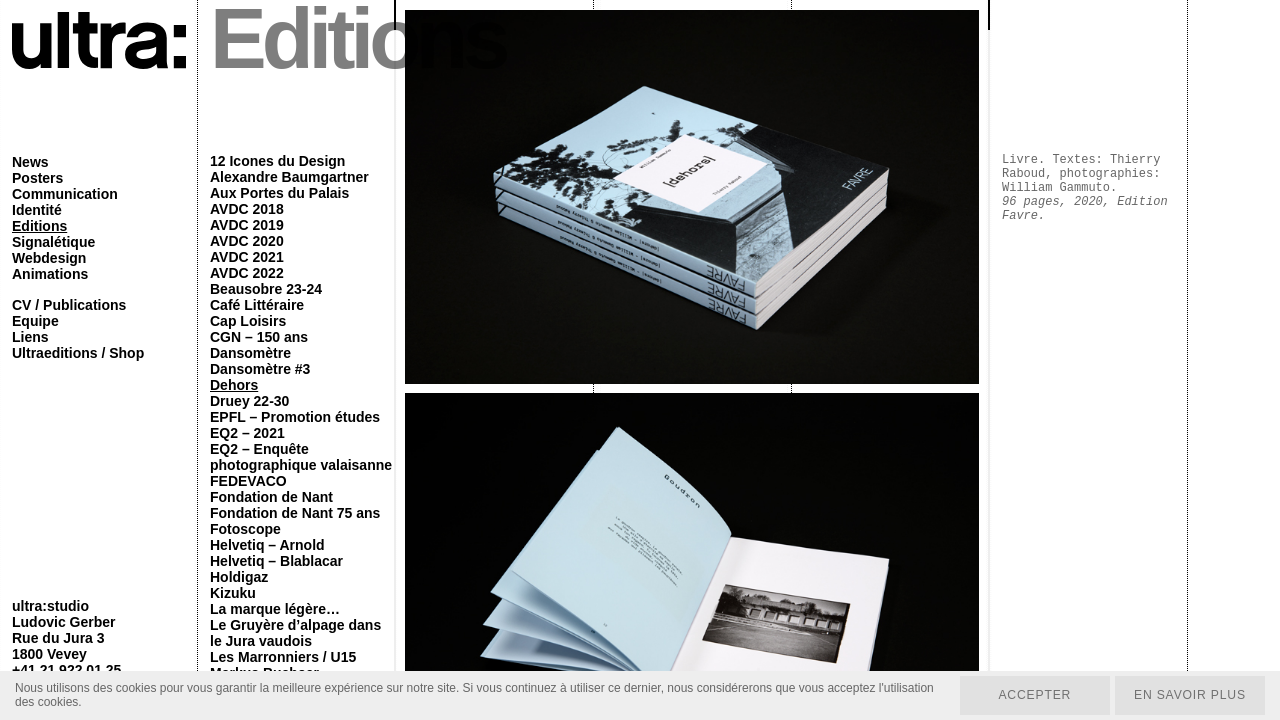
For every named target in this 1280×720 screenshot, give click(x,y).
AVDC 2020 (247, 241)
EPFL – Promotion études (295, 417)
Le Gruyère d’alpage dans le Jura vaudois (295, 633)
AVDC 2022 (247, 273)
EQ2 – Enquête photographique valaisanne (301, 457)
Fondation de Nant (271, 497)
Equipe (35, 321)
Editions (39, 226)
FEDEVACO (248, 481)
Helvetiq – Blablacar (276, 561)
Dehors (234, 385)
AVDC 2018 (247, 209)
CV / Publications (69, 305)
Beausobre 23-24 (266, 289)
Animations (50, 274)
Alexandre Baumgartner (289, 177)
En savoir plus (1188, 695)
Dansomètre (250, 353)
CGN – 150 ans (259, 337)
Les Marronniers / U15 (283, 657)
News (30, 162)
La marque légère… (275, 609)
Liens (30, 337)
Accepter (1031, 695)
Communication (65, 194)
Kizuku (233, 593)
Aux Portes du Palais (279, 193)
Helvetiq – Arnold (267, 545)
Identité (37, 210)
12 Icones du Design (277, 161)
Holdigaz (239, 577)
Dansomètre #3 (260, 369)
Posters (37, 178)
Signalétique (53, 242)
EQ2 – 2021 (247, 433)
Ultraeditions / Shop (78, 353)
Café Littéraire (257, 305)
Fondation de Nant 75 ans (295, 513)
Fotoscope (245, 529)
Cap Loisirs (248, 321)
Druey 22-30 (249, 401)
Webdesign (49, 258)
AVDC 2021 (247, 257)
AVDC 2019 (247, 225)
